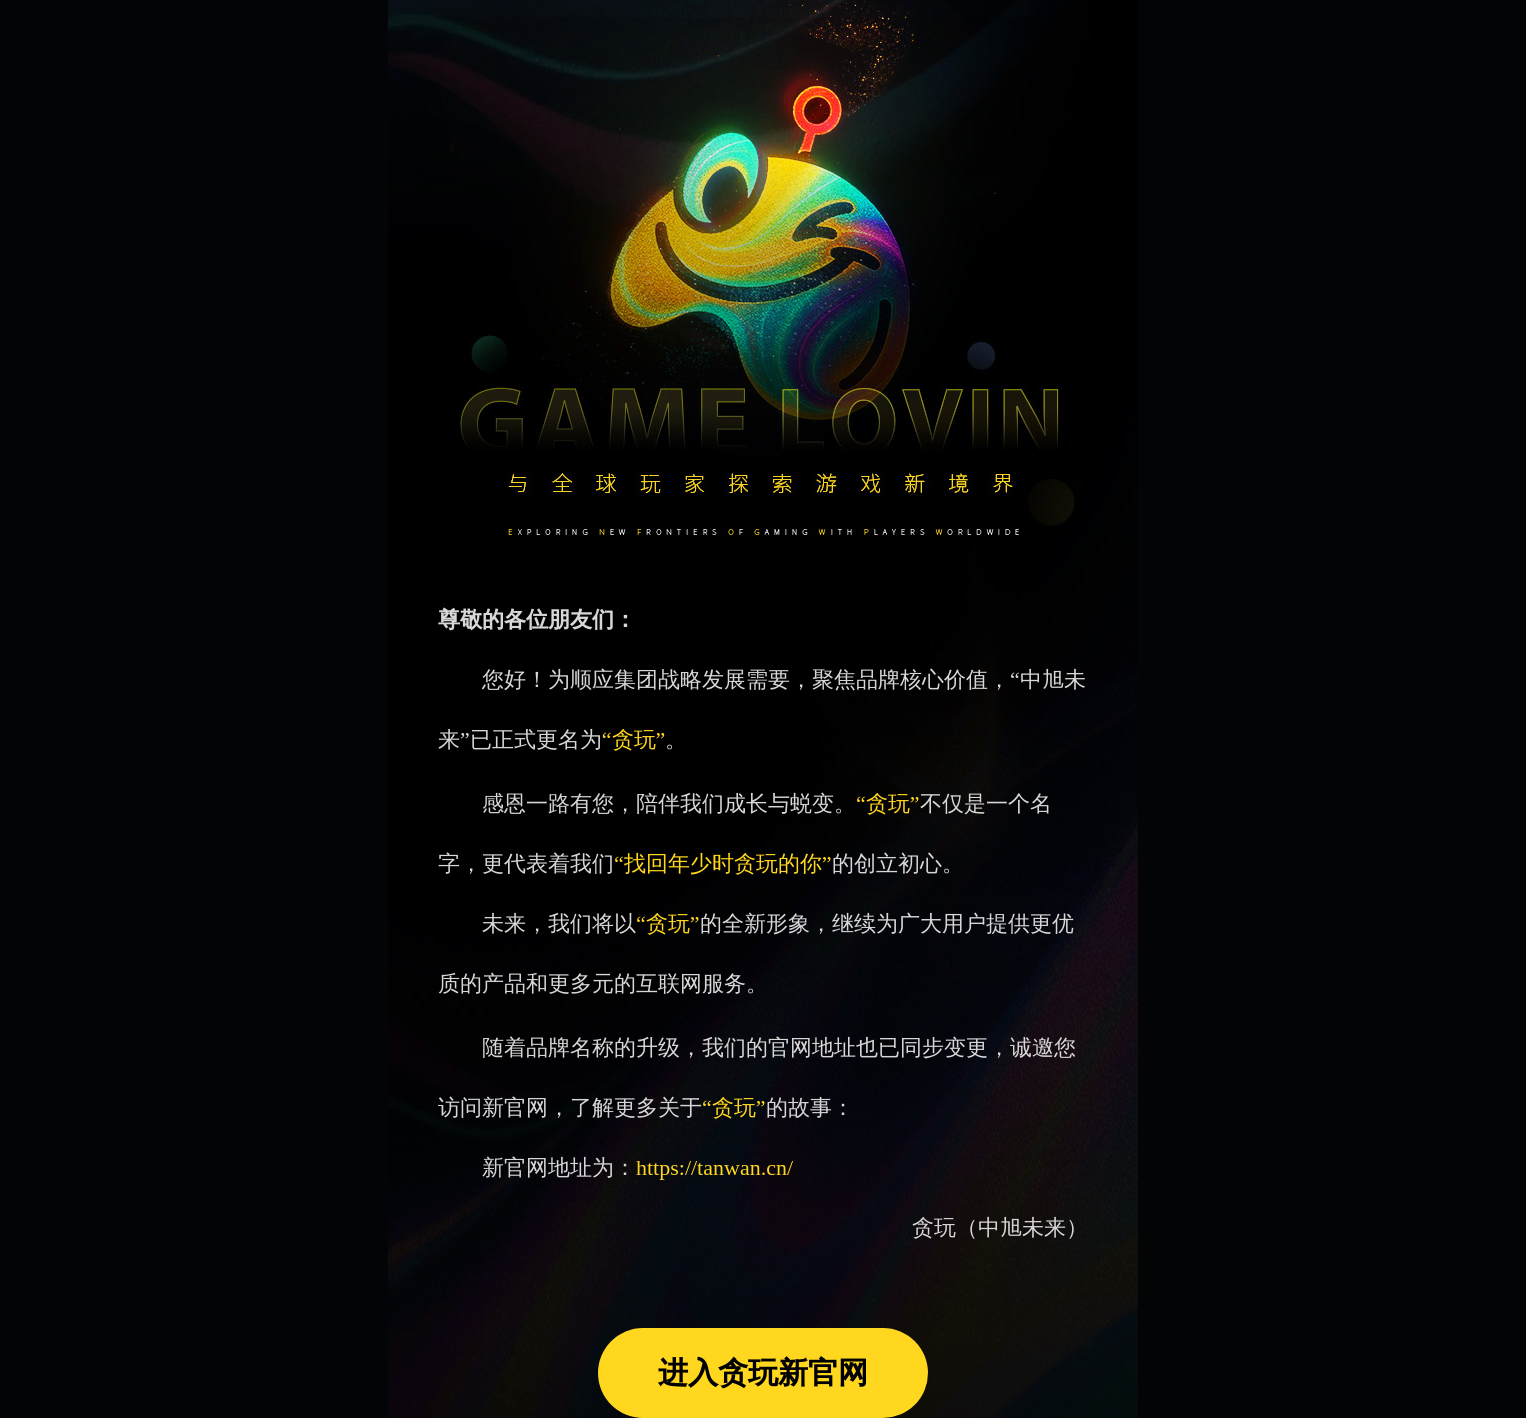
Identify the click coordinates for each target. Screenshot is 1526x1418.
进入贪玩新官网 (763, 1372)
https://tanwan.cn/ (714, 1167)
